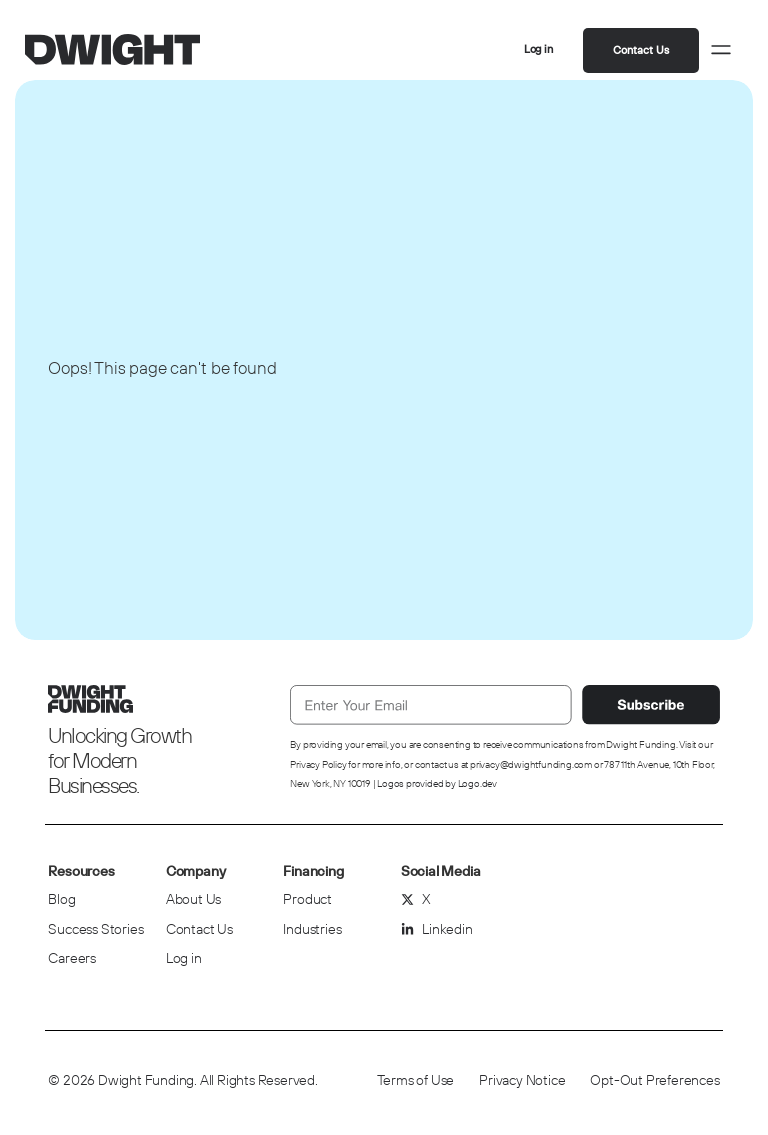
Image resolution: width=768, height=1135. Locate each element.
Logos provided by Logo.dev (437, 783)
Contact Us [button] (641, 50)
